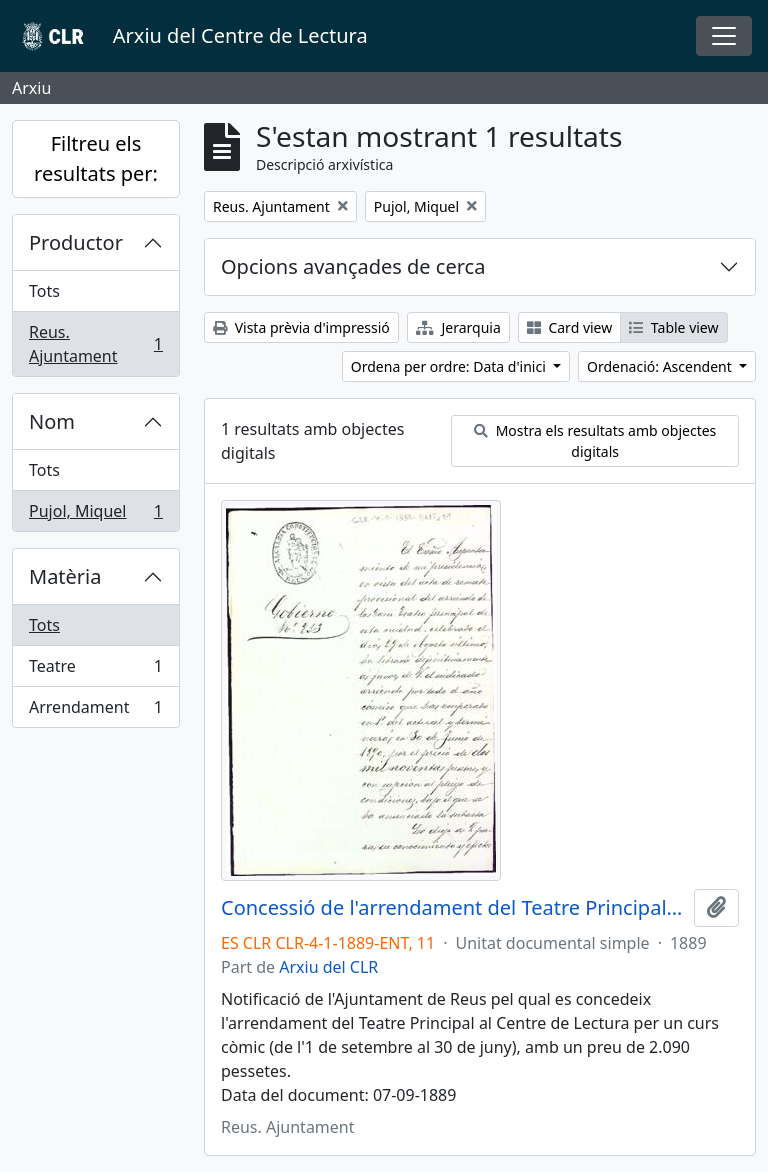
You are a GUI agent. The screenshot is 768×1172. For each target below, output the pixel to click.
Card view (569, 327)
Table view (673, 327)
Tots (44, 291)
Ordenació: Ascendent (661, 366)
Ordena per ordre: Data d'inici (450, 366)
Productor (76, 242)
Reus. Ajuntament (95, 344)
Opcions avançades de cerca (353, 266)
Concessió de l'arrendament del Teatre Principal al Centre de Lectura (453, 908)
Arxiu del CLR (328, 967)
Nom (52, 421)
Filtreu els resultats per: (96, 158)
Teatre (95, 670)
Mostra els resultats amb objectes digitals (595, 441)
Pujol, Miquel (95, 515)
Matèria (65, 576)
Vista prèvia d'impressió (301, 327)
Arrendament (95, 711)
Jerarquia (458, 327)
